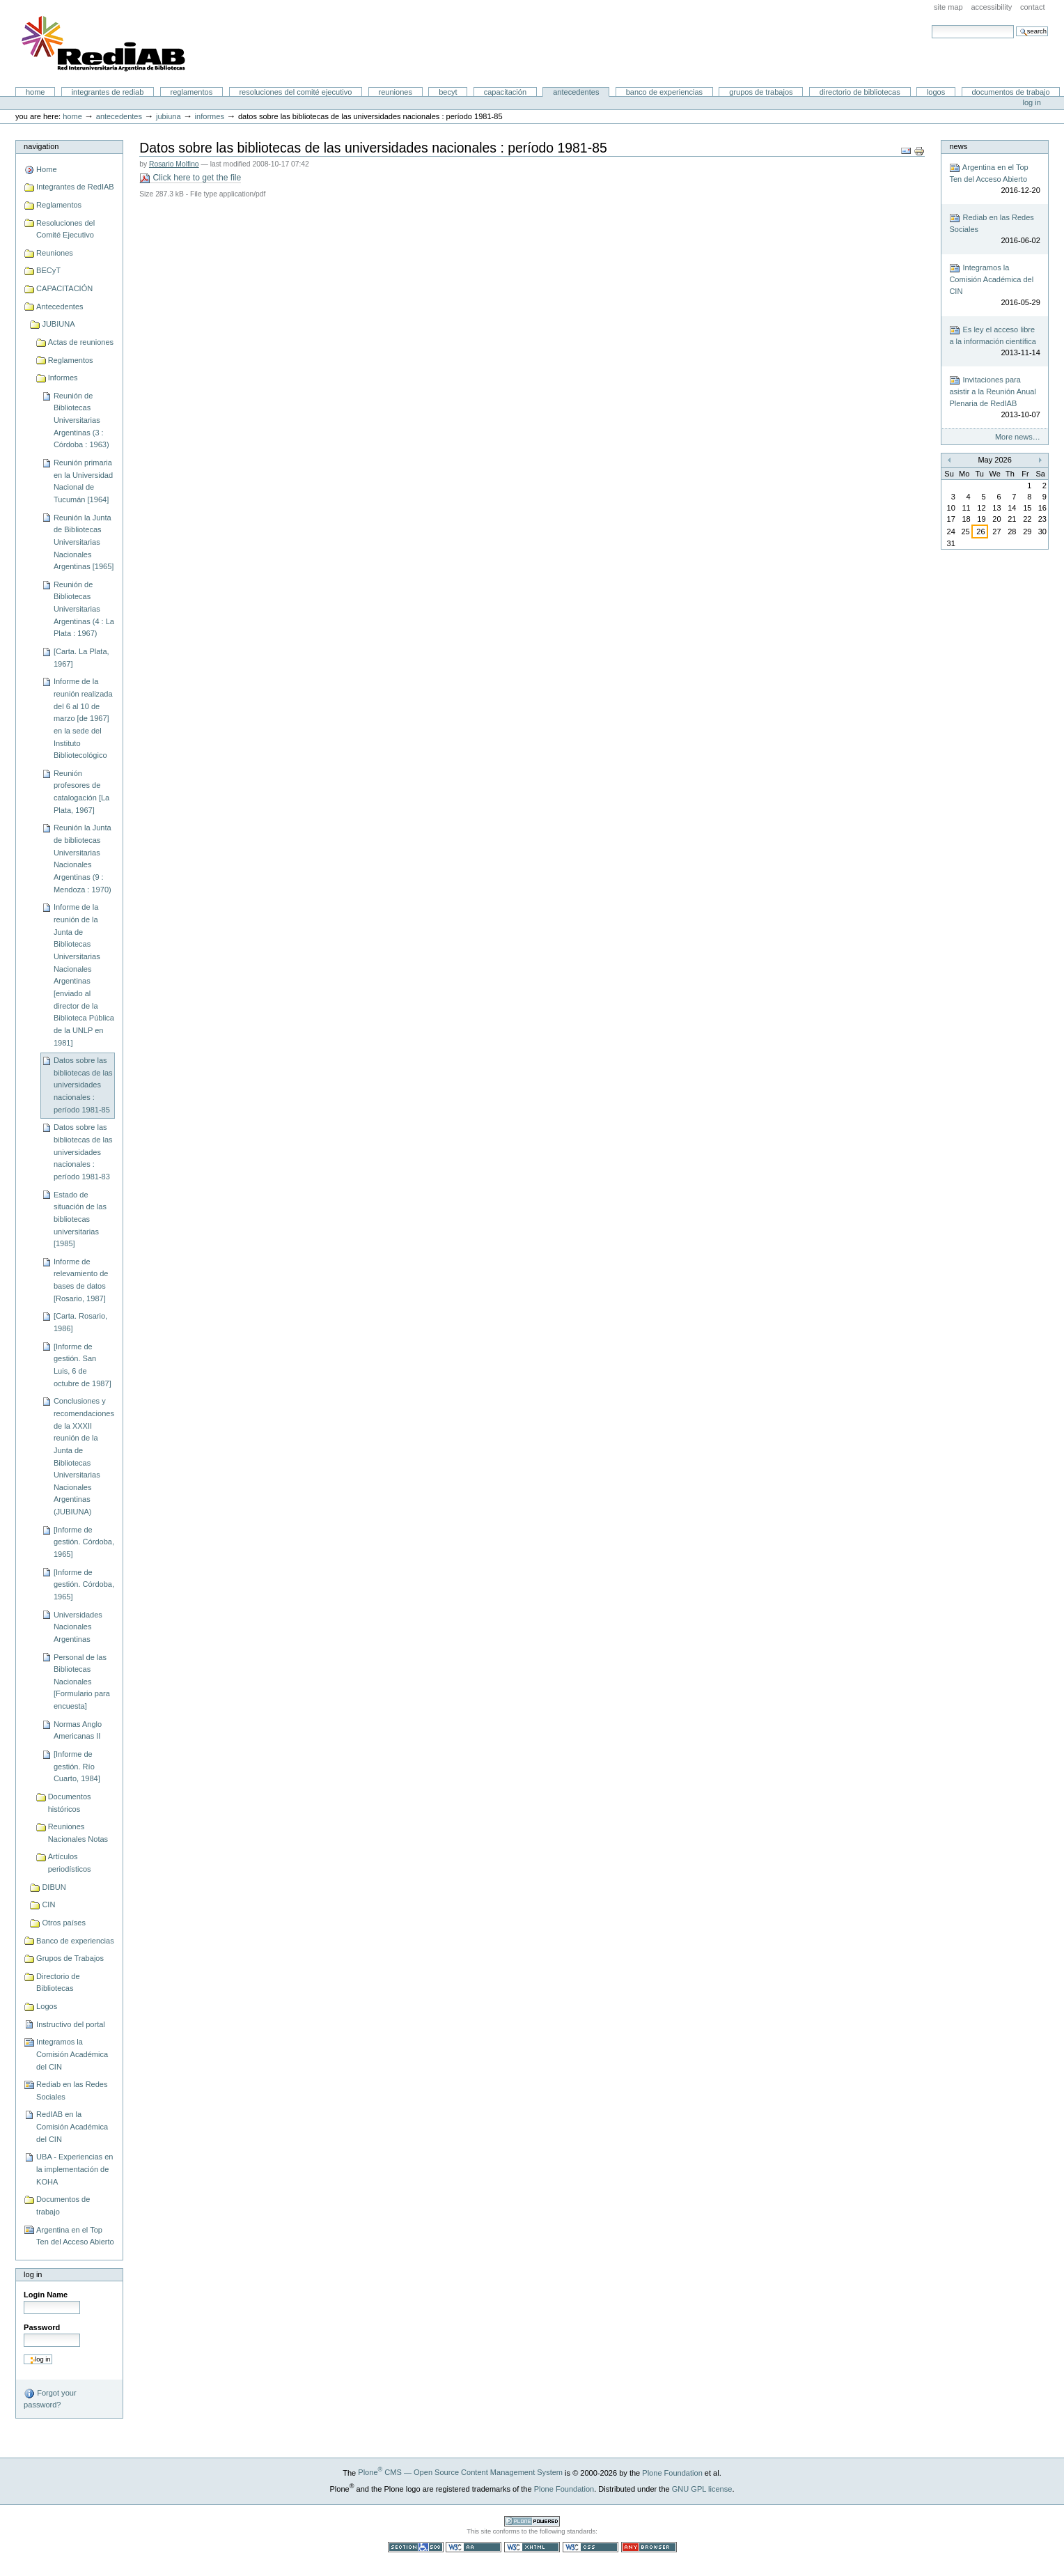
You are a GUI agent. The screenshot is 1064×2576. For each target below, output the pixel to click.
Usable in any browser (649, 2547)
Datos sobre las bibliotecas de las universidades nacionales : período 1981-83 (83, 1152)
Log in (1032, 102)
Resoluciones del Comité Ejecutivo (295, 92)
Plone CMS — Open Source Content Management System (460, 2472)
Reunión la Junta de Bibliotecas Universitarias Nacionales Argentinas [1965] (84, 542)
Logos (936, 92)
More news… (1017, 437)
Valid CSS (590, 2547)
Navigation (41, 146)
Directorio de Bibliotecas (860, 92)
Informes (209, 116)
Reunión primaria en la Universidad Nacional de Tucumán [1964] (83, 481)
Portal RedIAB (105, 44)
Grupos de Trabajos (760, 92)
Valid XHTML (532, 2547)
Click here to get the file (190, 178)
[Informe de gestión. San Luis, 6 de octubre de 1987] (82, 1365)
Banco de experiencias (664, 92)
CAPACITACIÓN (505, 92)
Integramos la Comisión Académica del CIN (72, 2054)
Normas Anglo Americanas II (78, 1730)
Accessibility (991, 7)
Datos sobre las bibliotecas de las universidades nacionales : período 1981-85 (83, 1085)
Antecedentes (576, 92)
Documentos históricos (69, 1802)
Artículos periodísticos (69, 1862)
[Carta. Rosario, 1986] (80, 1322)
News (958, 146)
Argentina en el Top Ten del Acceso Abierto (75, 2236)
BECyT (448, 92)
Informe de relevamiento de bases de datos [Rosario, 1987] (81, 1280)
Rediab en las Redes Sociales (71, 2090)
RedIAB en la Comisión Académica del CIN (72, 2126)
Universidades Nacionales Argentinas (78, 1627)
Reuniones (395, 92)
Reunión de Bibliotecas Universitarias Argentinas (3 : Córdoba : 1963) (81, 420)
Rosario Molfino (174, 164)
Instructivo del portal (70, 2024)
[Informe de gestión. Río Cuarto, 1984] (77, 1766)
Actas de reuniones (81, 342)
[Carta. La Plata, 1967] (81, 657)
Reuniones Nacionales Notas (78, 1832)
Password (42, 2327)
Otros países (64, 1922)
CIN (48, 1904)
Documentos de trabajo (1010, 92)
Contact (1032, 7)
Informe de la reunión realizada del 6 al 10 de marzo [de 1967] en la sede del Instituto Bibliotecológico (83, 718)
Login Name (46, 2294)
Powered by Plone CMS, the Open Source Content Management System (532, 2521)
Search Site (931, 24)
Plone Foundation (672, 2472)
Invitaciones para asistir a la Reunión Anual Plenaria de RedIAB (994, 398)
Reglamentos (192, 92)
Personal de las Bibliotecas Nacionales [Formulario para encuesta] (82, 1682)
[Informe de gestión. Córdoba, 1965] (84, 1542)
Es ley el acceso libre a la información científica (994, 342)
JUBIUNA (168, 116)
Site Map (948, 7)
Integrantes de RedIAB (108, 92)
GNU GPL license (702, 2488)
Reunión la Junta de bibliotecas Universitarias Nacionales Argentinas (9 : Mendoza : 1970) (82, 858)
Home (35, 92)
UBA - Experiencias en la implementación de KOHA (74, 2168)
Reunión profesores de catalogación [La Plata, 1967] (81, 791)
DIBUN (53, 1887)
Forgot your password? (50, 2398)
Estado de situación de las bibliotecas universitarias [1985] (80, 1219)
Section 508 (416, 2547)
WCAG (473, 2547)
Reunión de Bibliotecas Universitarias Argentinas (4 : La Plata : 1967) (84, 609)
